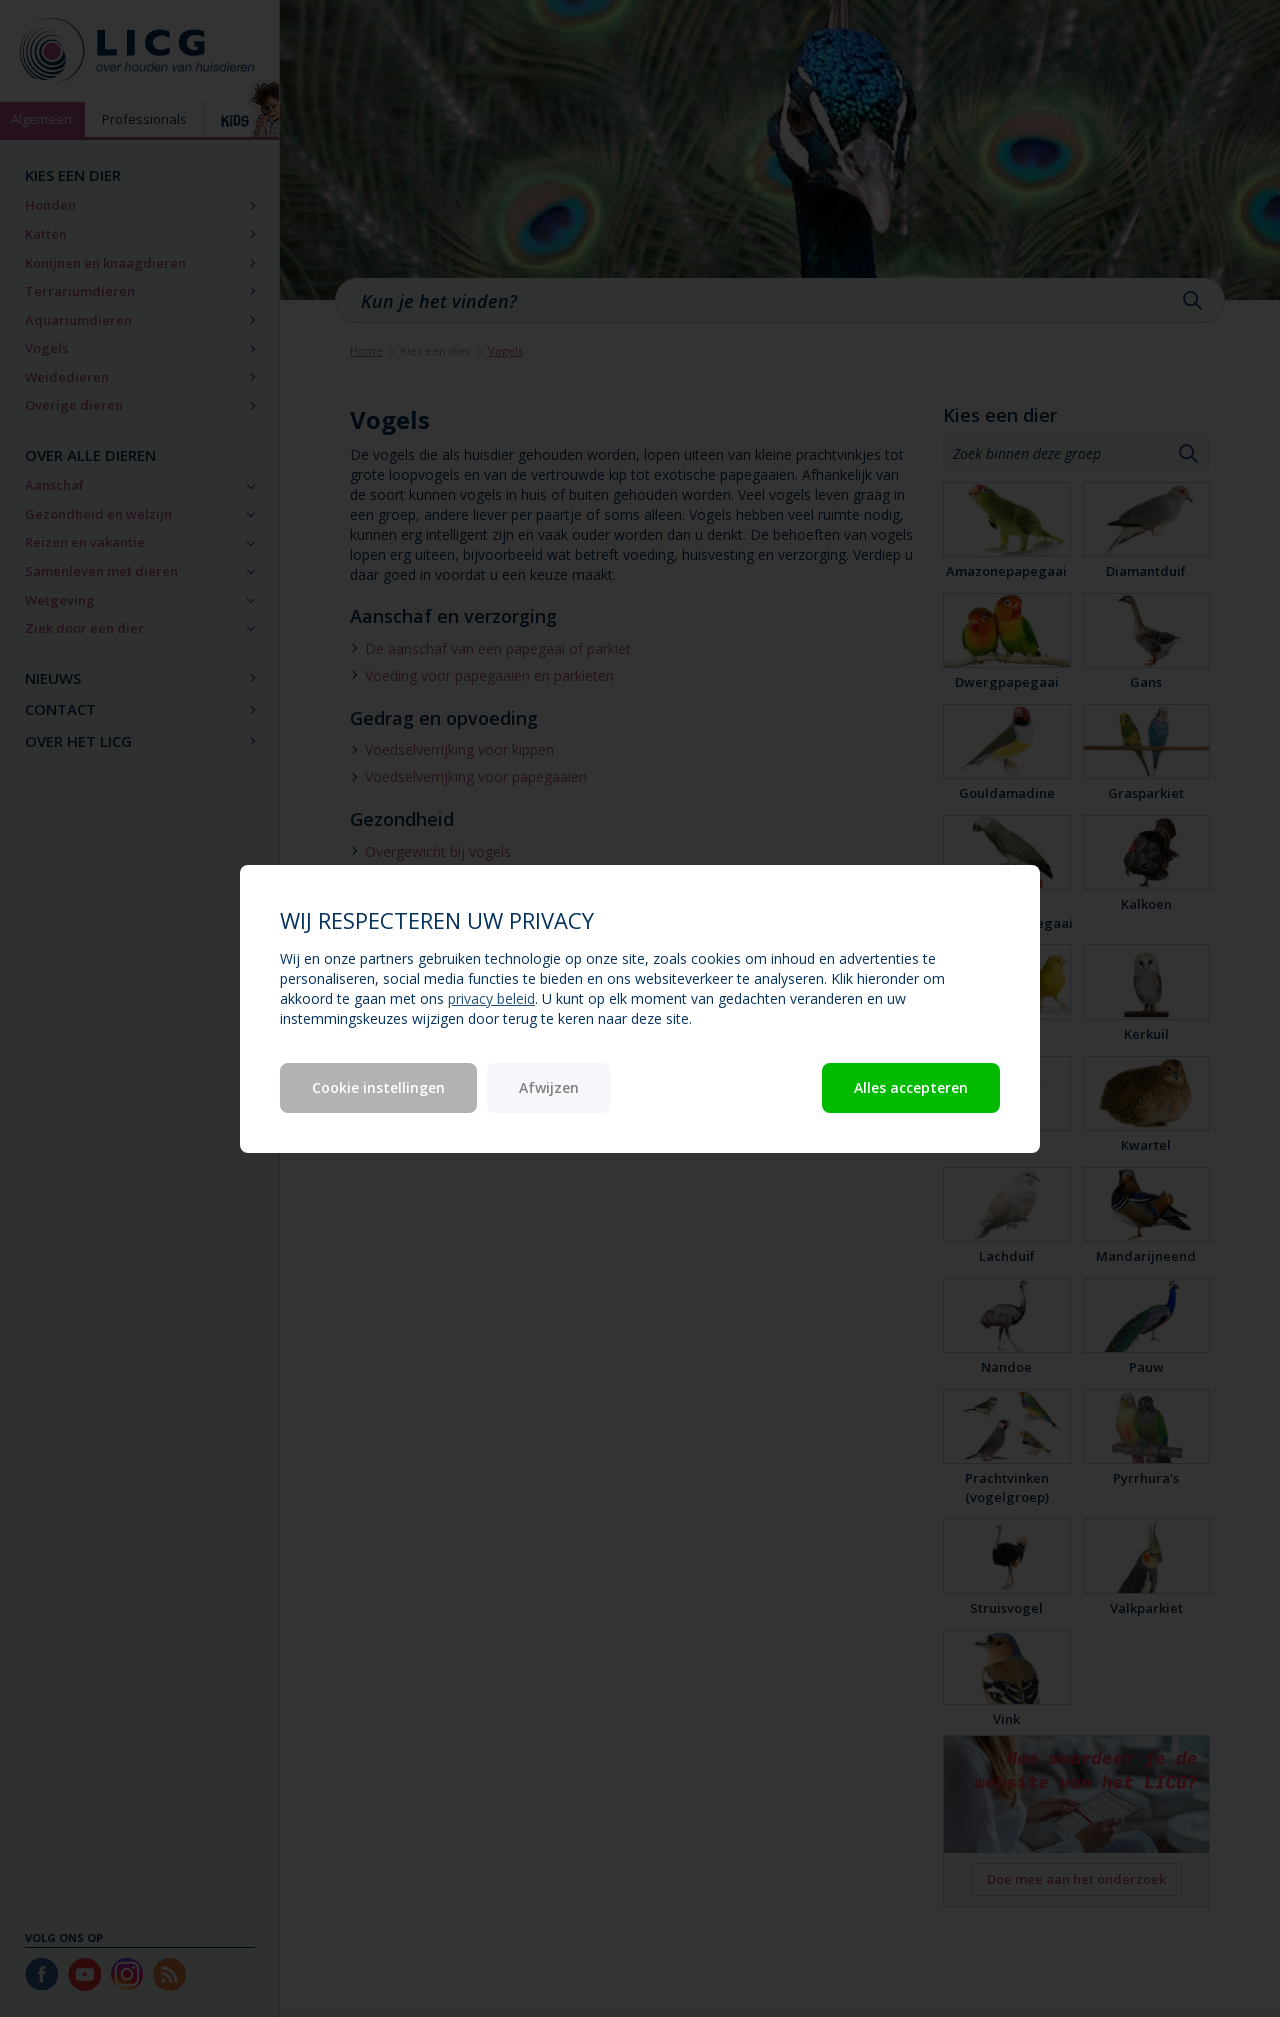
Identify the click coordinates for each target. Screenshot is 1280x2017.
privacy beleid (491, 998)
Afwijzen (549, 1087)
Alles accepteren (911, 1087)
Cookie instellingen (378, 1087)
